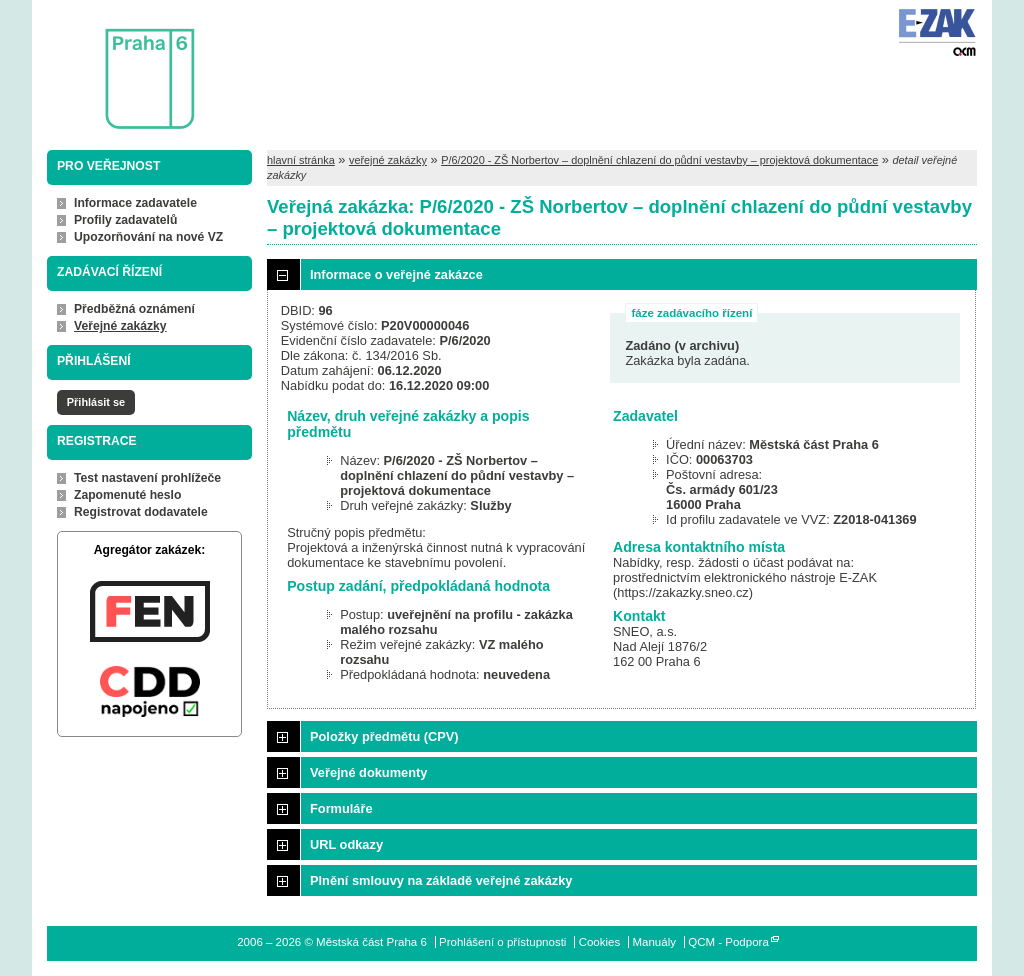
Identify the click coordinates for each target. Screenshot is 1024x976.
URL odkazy (346, 844)
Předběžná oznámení (134, 309)
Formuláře (341, 808)
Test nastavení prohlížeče (147, 478)
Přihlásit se (96, 402)
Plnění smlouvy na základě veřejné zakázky (441, 880)
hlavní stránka (301, 160)
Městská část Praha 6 (120, 65)
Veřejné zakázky (120, 326)
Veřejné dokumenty (368, 772)
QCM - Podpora (728, 942)
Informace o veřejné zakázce (396, 274)
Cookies (600, 942)
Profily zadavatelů (125, 220)
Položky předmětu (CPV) (384, 736)
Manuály (654, 942)
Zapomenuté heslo (127, 495)
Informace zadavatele (135, 203)
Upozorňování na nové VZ (148, 237)
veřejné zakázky (388, 160)
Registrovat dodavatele (141, 512)
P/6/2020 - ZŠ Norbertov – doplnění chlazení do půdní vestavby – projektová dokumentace (659, 160)
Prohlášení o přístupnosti (502, 942)
